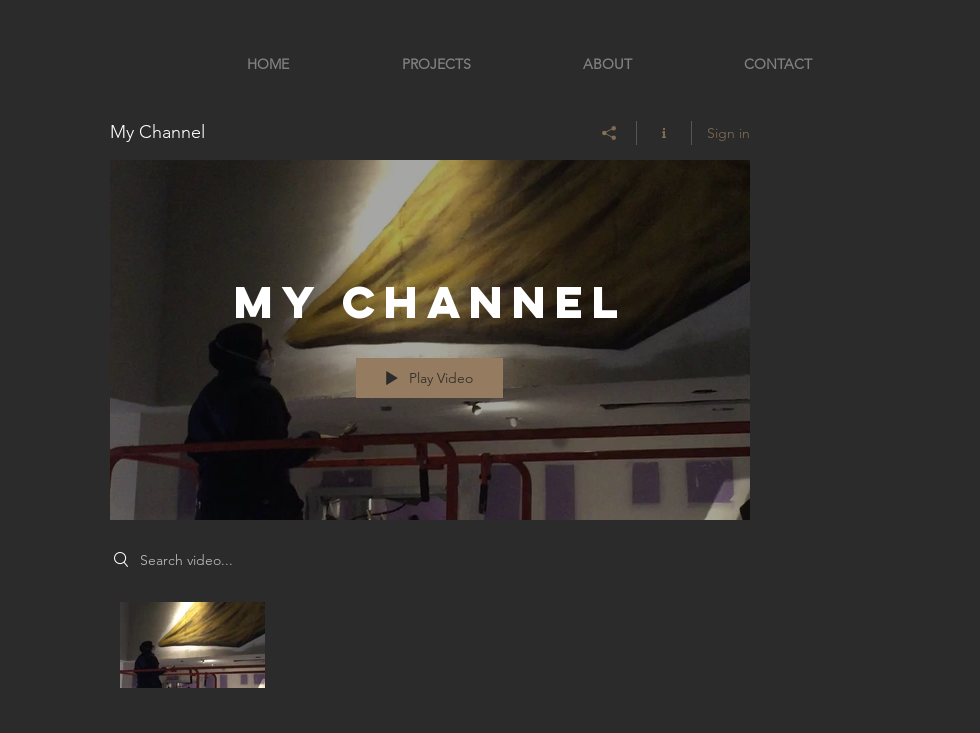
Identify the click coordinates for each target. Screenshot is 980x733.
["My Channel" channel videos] (430, 650)
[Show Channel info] (664, 133)
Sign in (728, 133)
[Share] (609, 133)
